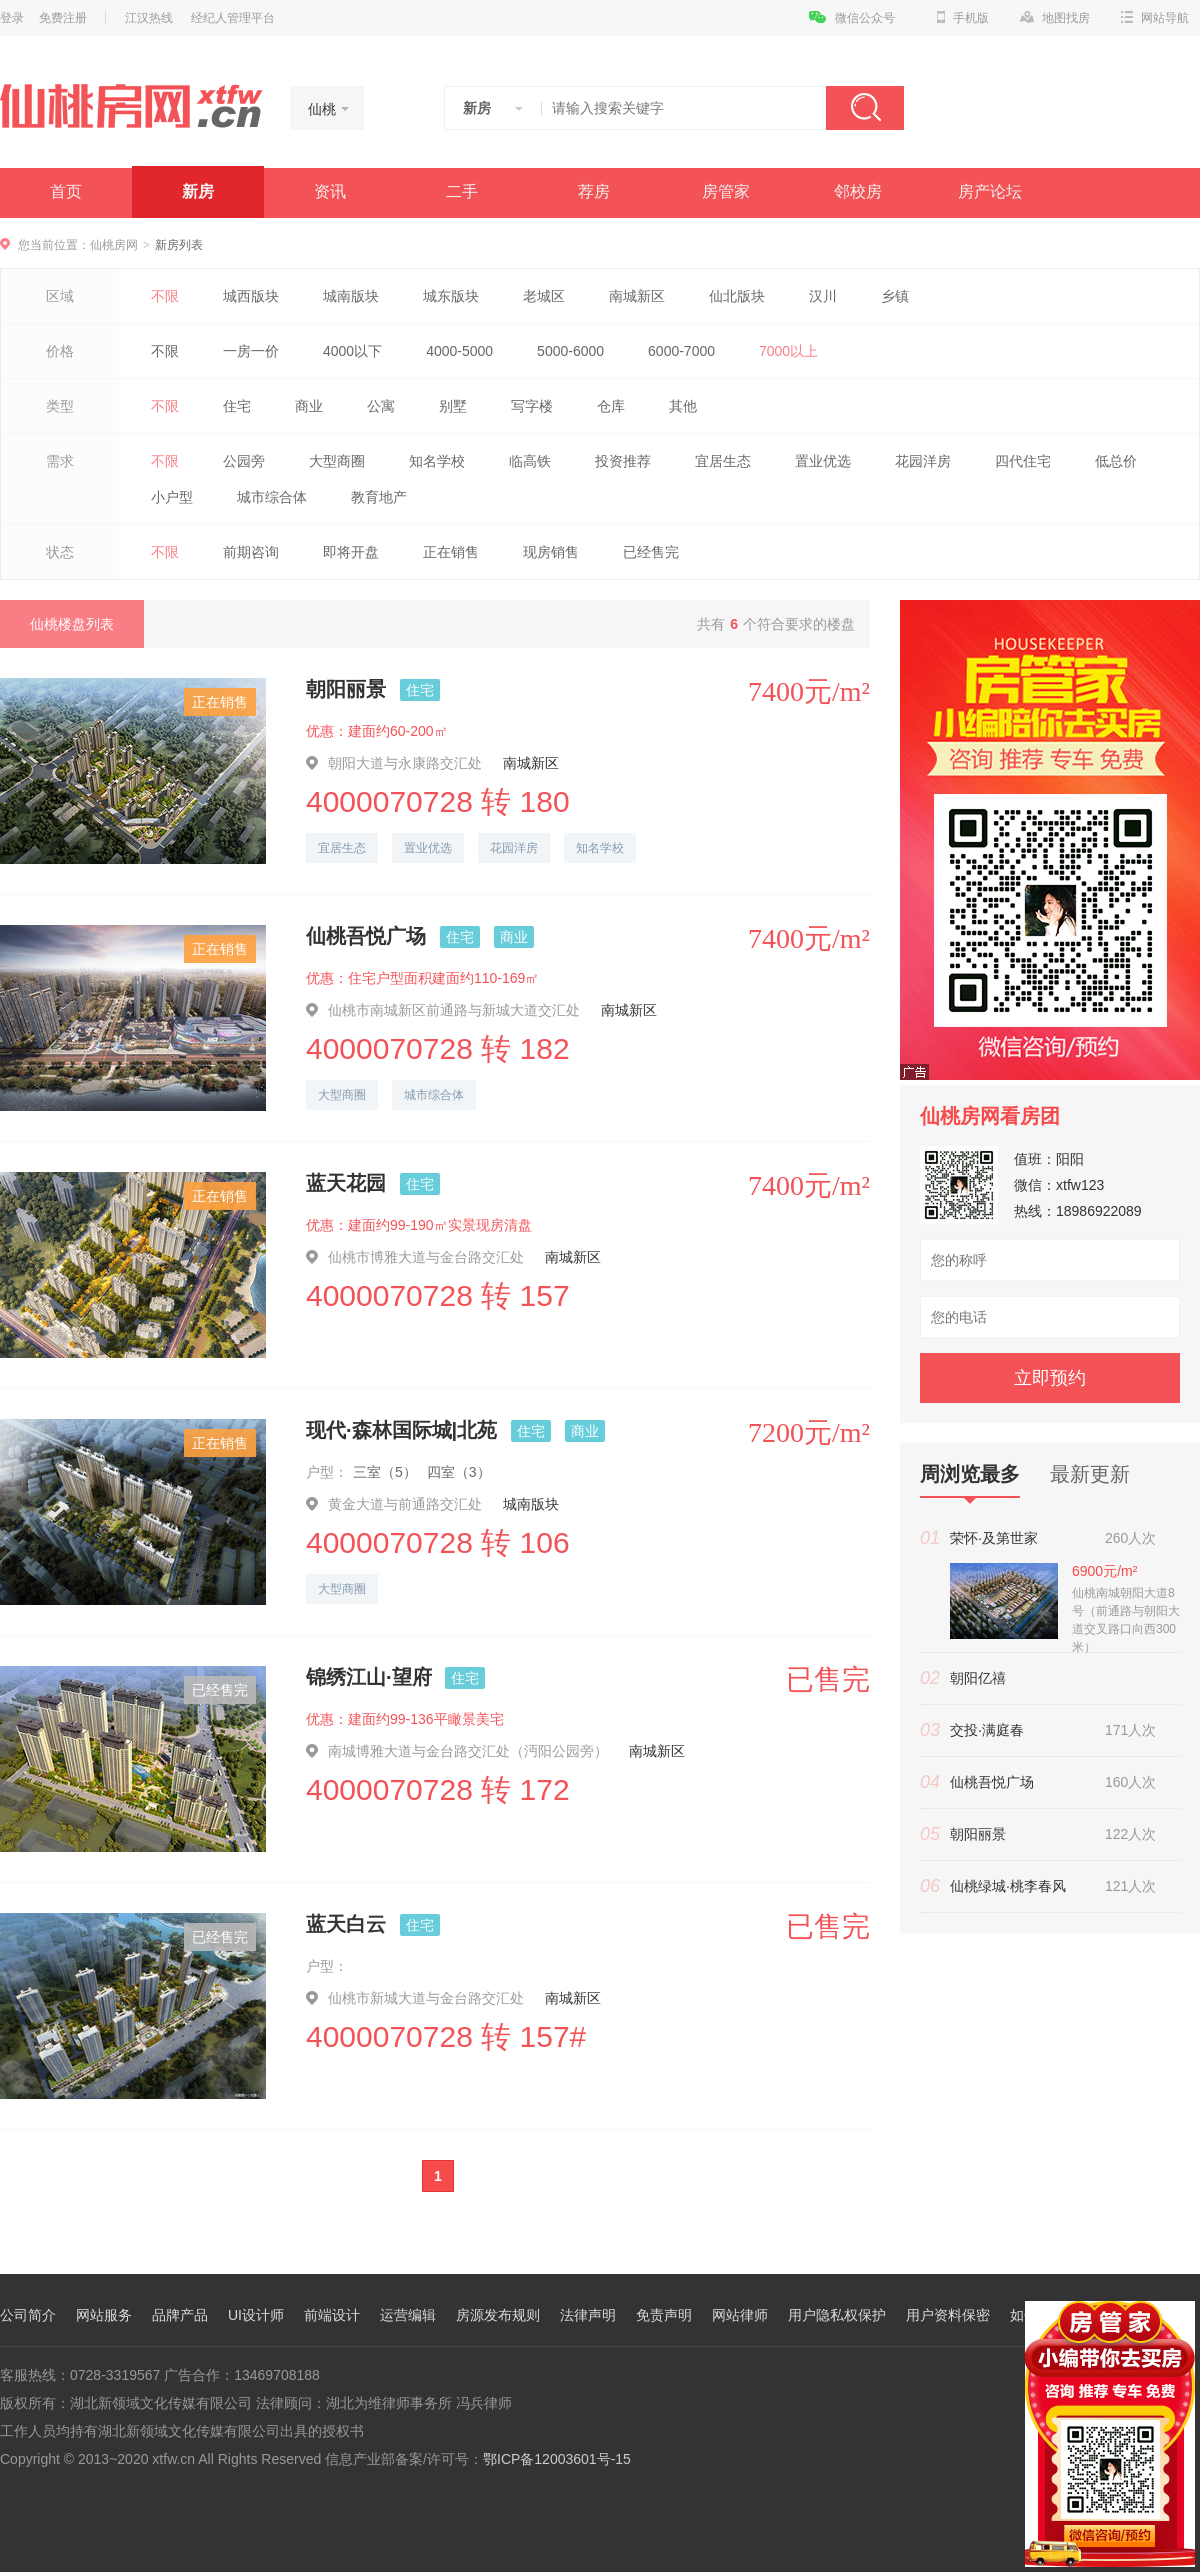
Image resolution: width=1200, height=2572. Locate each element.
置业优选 (823, 461)
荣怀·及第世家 (994, 1538)
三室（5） (385, 1472)
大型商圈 (337, 461)
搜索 (865, 108)
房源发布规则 (498, 2315)
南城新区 (637, 296)
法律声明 (588, 2315)
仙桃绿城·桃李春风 (1008, 1886)
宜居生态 (723, 461)
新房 (198, 191)
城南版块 (351, 296)
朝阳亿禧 (978, 1678)
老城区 (544, 296)
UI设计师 (256, 2315)
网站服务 (104, 2315)
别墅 (453, 406)
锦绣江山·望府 (369, 1677)
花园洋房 (923, 461)
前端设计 (332, 2315)
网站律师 (740, 2315)
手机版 (963, 18)
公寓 (381, 406)
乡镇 (895, 296)
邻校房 (858, 191)
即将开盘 (351, 552)
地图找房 (1055, 18)
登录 (12, 18)
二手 (462, 191)
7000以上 (788, 351)
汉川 (823, 296)
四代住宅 (1023, 461)
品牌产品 (180, 2315)
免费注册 (63, 18)
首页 (66, 191)
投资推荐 (623, 461)
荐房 (594, 191)
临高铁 (530, 461)
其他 (683, 406)
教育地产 (379, 497)
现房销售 (551, 552)
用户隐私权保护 (837, 2315)
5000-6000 (570, 351)
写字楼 (532, 406)
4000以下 (352, 351)
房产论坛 (990, 191)
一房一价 (251, 351)
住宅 (237, 406)
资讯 (330, 191)
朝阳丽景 (346, 689)
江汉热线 (149, 18)
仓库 (611, 406)
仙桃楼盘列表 (72, 624)
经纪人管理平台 (233, 18)
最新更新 (1090, 1474)
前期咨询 (251, 552)
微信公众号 (852, 18)
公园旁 (244, 461)
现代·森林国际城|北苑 (401, 1430)
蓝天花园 (346, 1183)
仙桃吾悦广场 (366, 936)
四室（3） (459, 1472)
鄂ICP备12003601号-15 (557, 2459)
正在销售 (451, 552)
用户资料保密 (948, 2315)
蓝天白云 (346, 1924)
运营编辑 (408, 2315)
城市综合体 (272, 497)
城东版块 (451, 296)
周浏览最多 (970, 1480)
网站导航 (1155, 18)
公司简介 (28, 2315)
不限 (165, 296)
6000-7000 (681, 351)
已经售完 (651, 552)
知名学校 (437, 461)
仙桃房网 (114, 245)
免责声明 (664, 2315)
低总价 (1116, 461)
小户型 (172, 497)
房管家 (726, 191)
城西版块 (251, 296)
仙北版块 (737, 296)
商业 (309, 406)
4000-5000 (459, 351)
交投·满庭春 (987, 1730)
